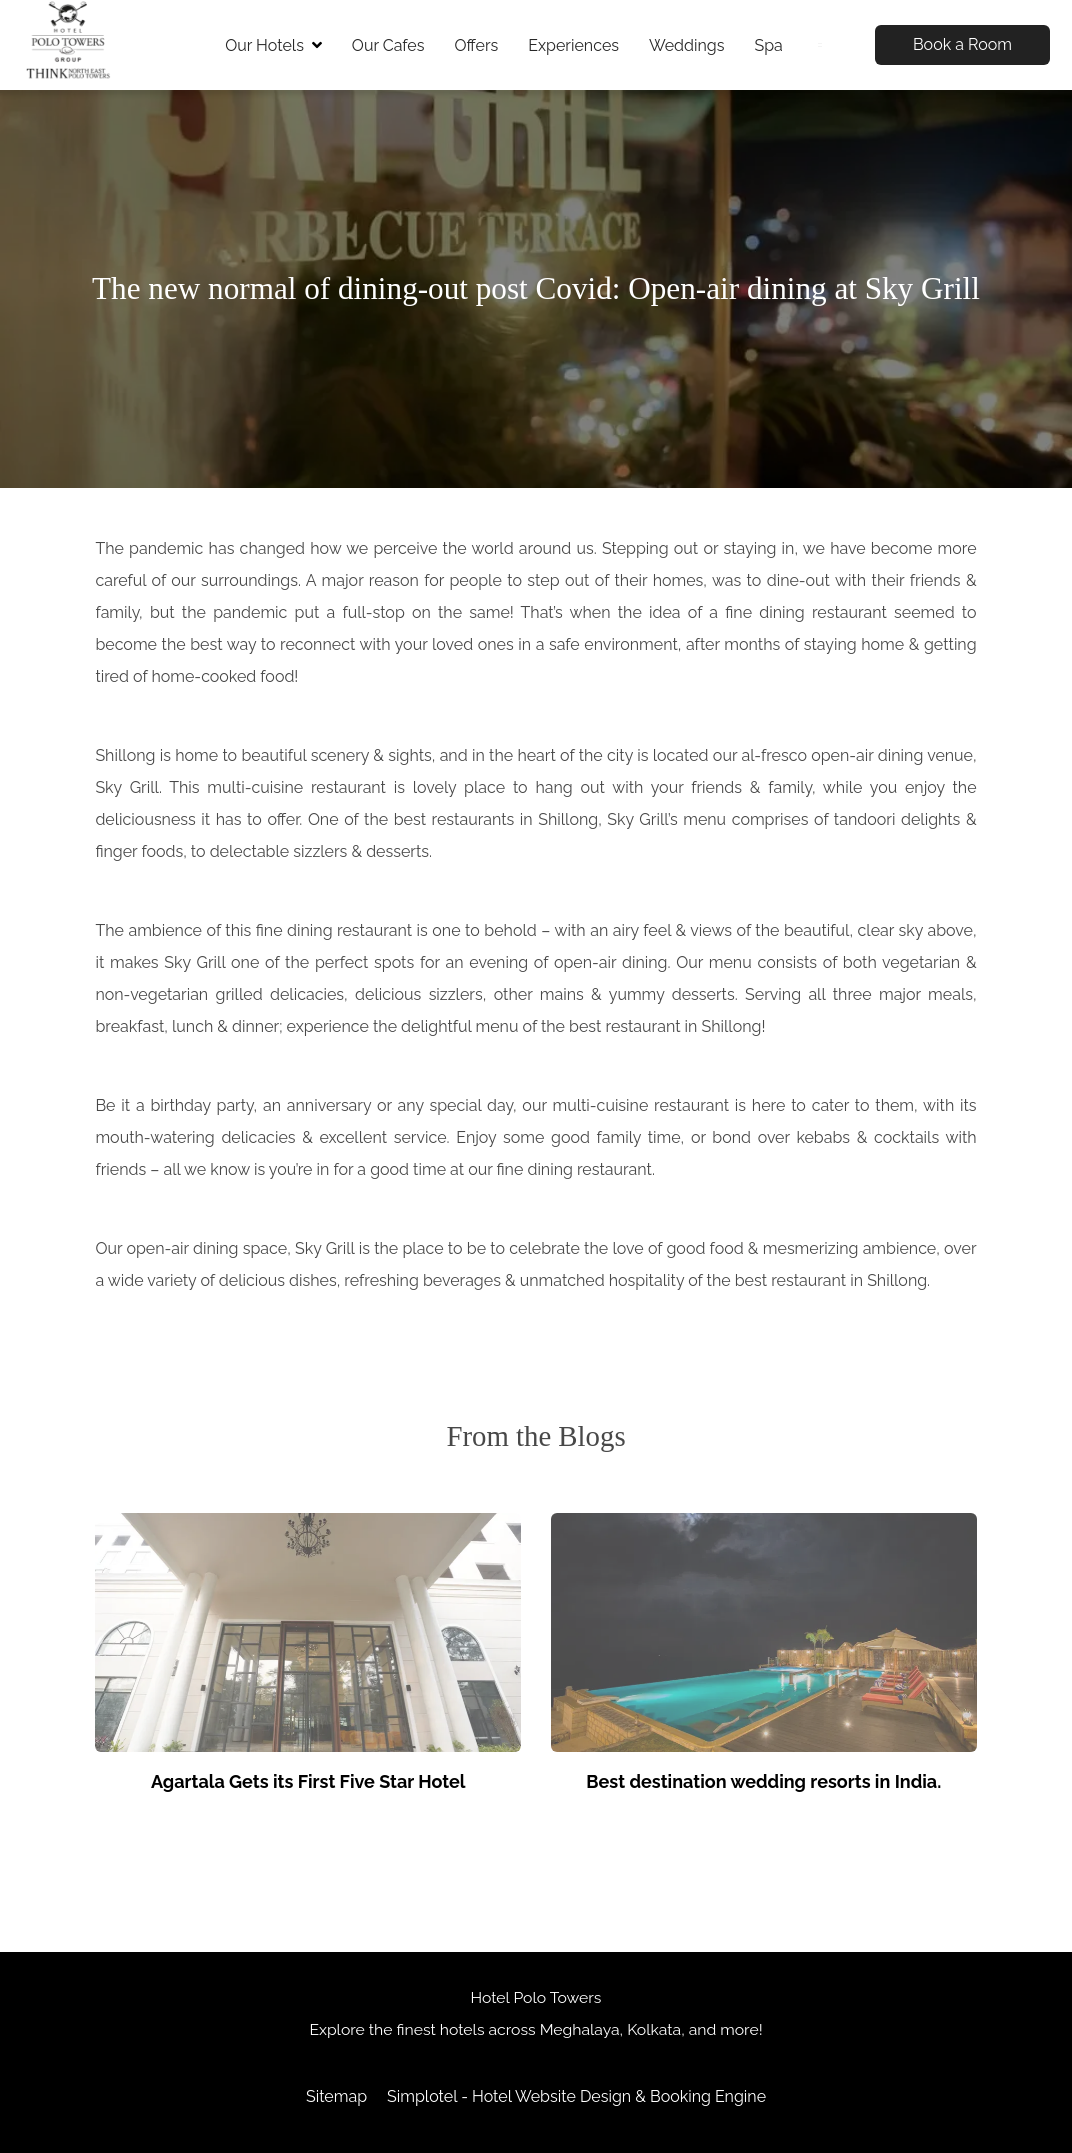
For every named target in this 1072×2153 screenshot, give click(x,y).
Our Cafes (388, 45)
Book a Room (962, 44)
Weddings (686, 45)
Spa (768, 45)
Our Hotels (273, 45)
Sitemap (336, 2096)
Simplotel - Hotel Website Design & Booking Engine (576, 2096)
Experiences (573, 45)
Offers (476, 45)
